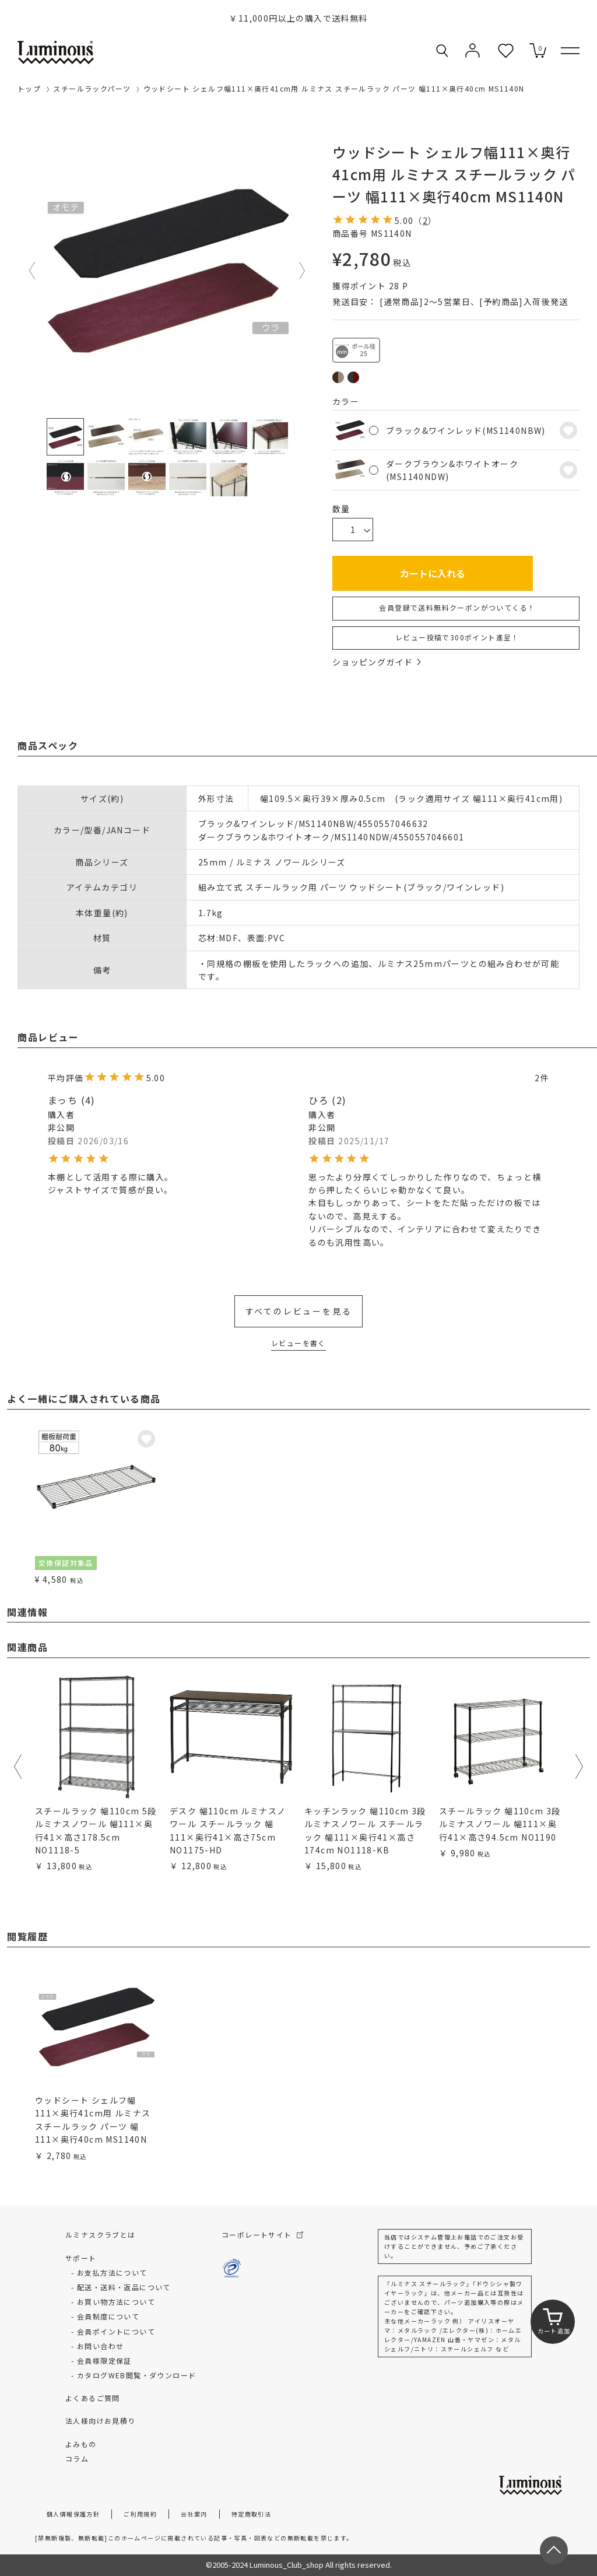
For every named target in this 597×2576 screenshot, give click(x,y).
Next (302, 270)
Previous (32, 270)
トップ (29, 88)
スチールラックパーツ (92, 88)
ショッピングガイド (376, 662)
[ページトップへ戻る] (554, 2550)
